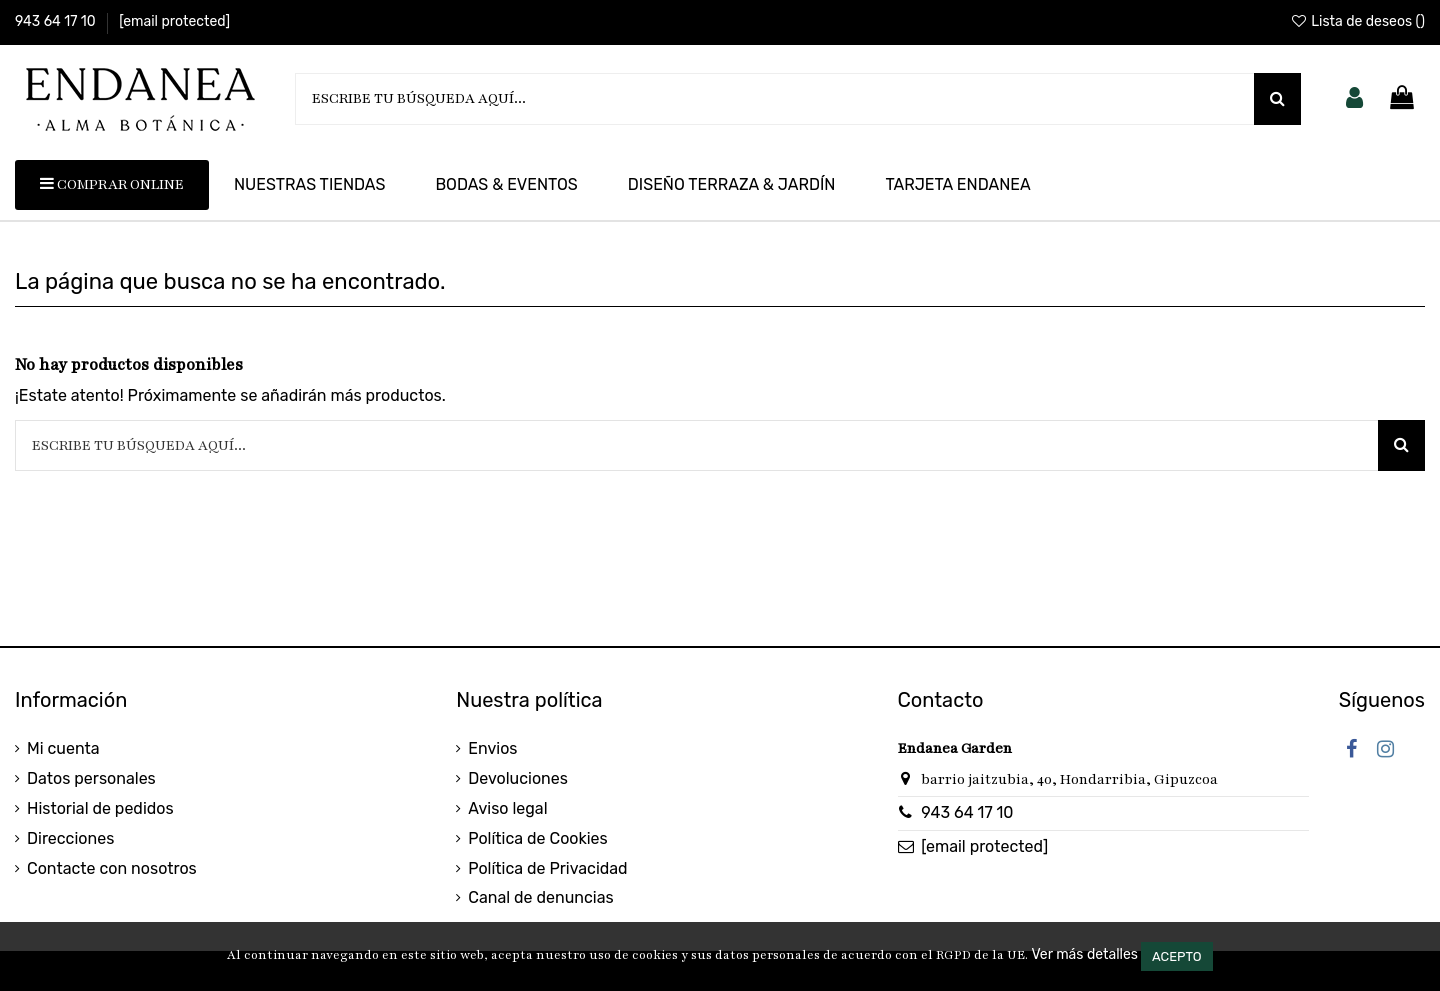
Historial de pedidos (100, 808)
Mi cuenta (63, 748)
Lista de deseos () (1357, 21)
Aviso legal (507, 808)
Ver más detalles (1084, 954)
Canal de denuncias (540, 897)
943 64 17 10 (57, 21)
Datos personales (91, 778)
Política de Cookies (538, 838)
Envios (492, 748)
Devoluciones (518, 778)
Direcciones (70, 838)
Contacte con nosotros (112, 868)
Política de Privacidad (547, 868)
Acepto (1177, 956)
